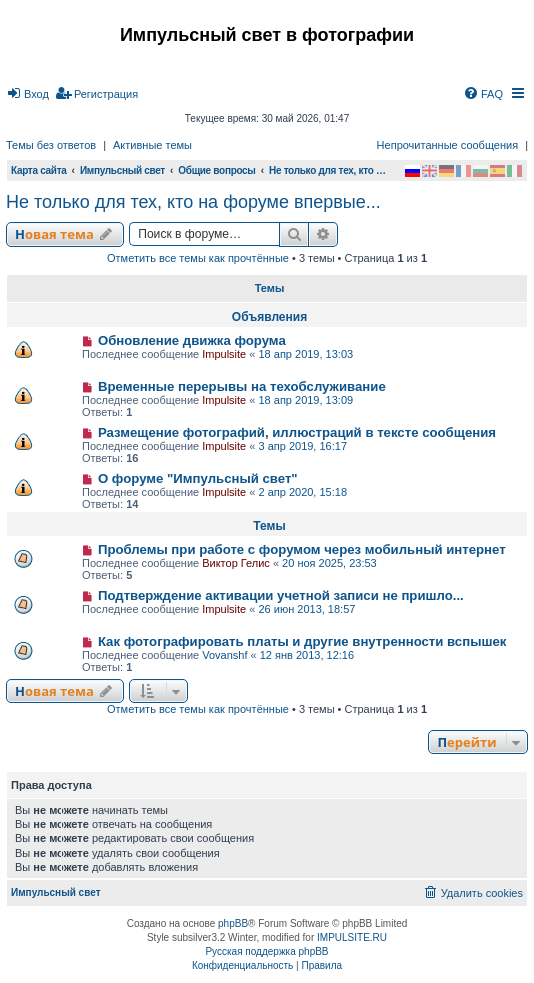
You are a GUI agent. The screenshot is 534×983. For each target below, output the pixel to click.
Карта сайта (39, 170)
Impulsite (224, 354)
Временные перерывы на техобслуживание (242, 386)
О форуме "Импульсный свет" (198, 478)
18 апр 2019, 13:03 (305, 354)
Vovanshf (224, 655)
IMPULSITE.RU (352, 937)
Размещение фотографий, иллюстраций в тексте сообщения (297, 432)
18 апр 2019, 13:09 (305, 400)
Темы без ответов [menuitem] (51, 145)
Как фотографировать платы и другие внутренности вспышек (302, 641)
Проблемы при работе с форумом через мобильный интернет (302, 549)
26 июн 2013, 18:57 (306, 609)
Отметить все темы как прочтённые (198, 258)
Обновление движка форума (192, 340)
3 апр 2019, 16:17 (302, 446)
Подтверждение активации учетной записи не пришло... (281, 595)
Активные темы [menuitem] (152, 145)
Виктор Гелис (236, 563)
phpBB (233, 923)
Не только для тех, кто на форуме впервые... (193, 202)
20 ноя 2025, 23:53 (329, 563)
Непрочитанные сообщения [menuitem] (448, 145)
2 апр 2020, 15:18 (302, 492)
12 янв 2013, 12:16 (307, 655)
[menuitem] (27, 94)
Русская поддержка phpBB (266, 951)
